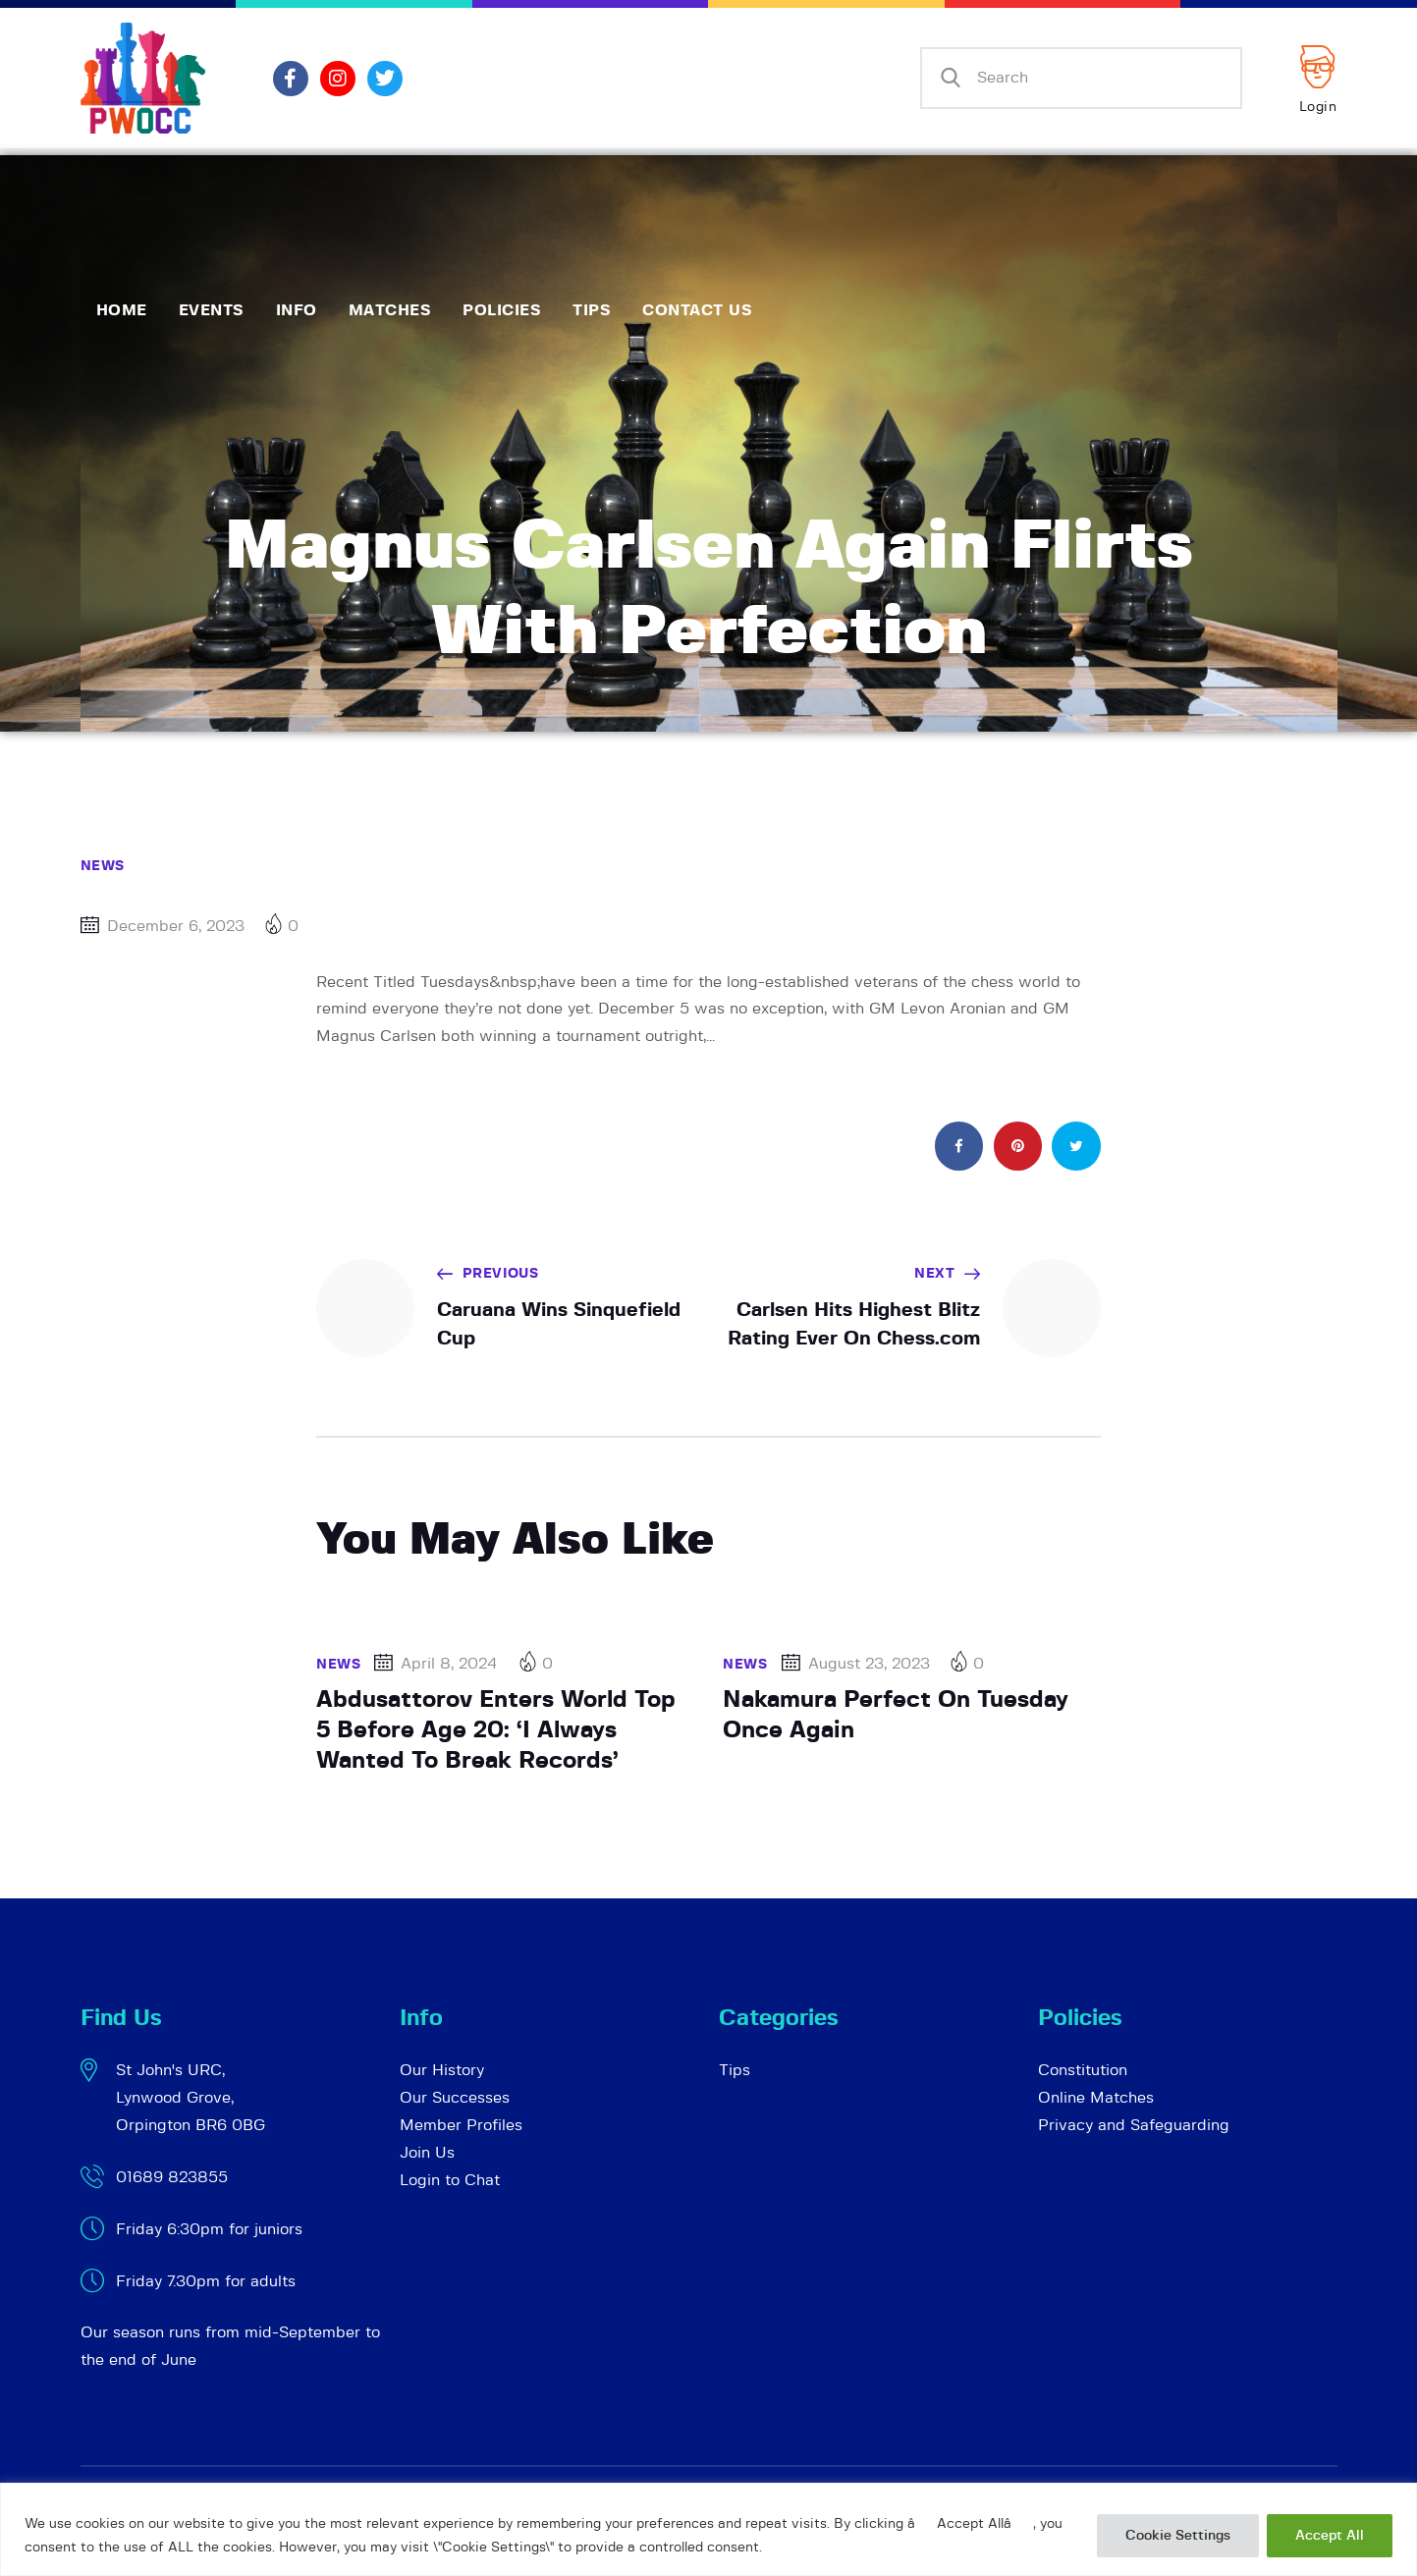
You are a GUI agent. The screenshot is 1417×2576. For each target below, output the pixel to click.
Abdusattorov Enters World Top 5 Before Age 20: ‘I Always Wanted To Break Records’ (496, 1730)
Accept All (1329, 2536)
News (103, 866)
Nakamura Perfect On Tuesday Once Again (895, 1715)
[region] (708, 2529)
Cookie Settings (1177, 2536)
